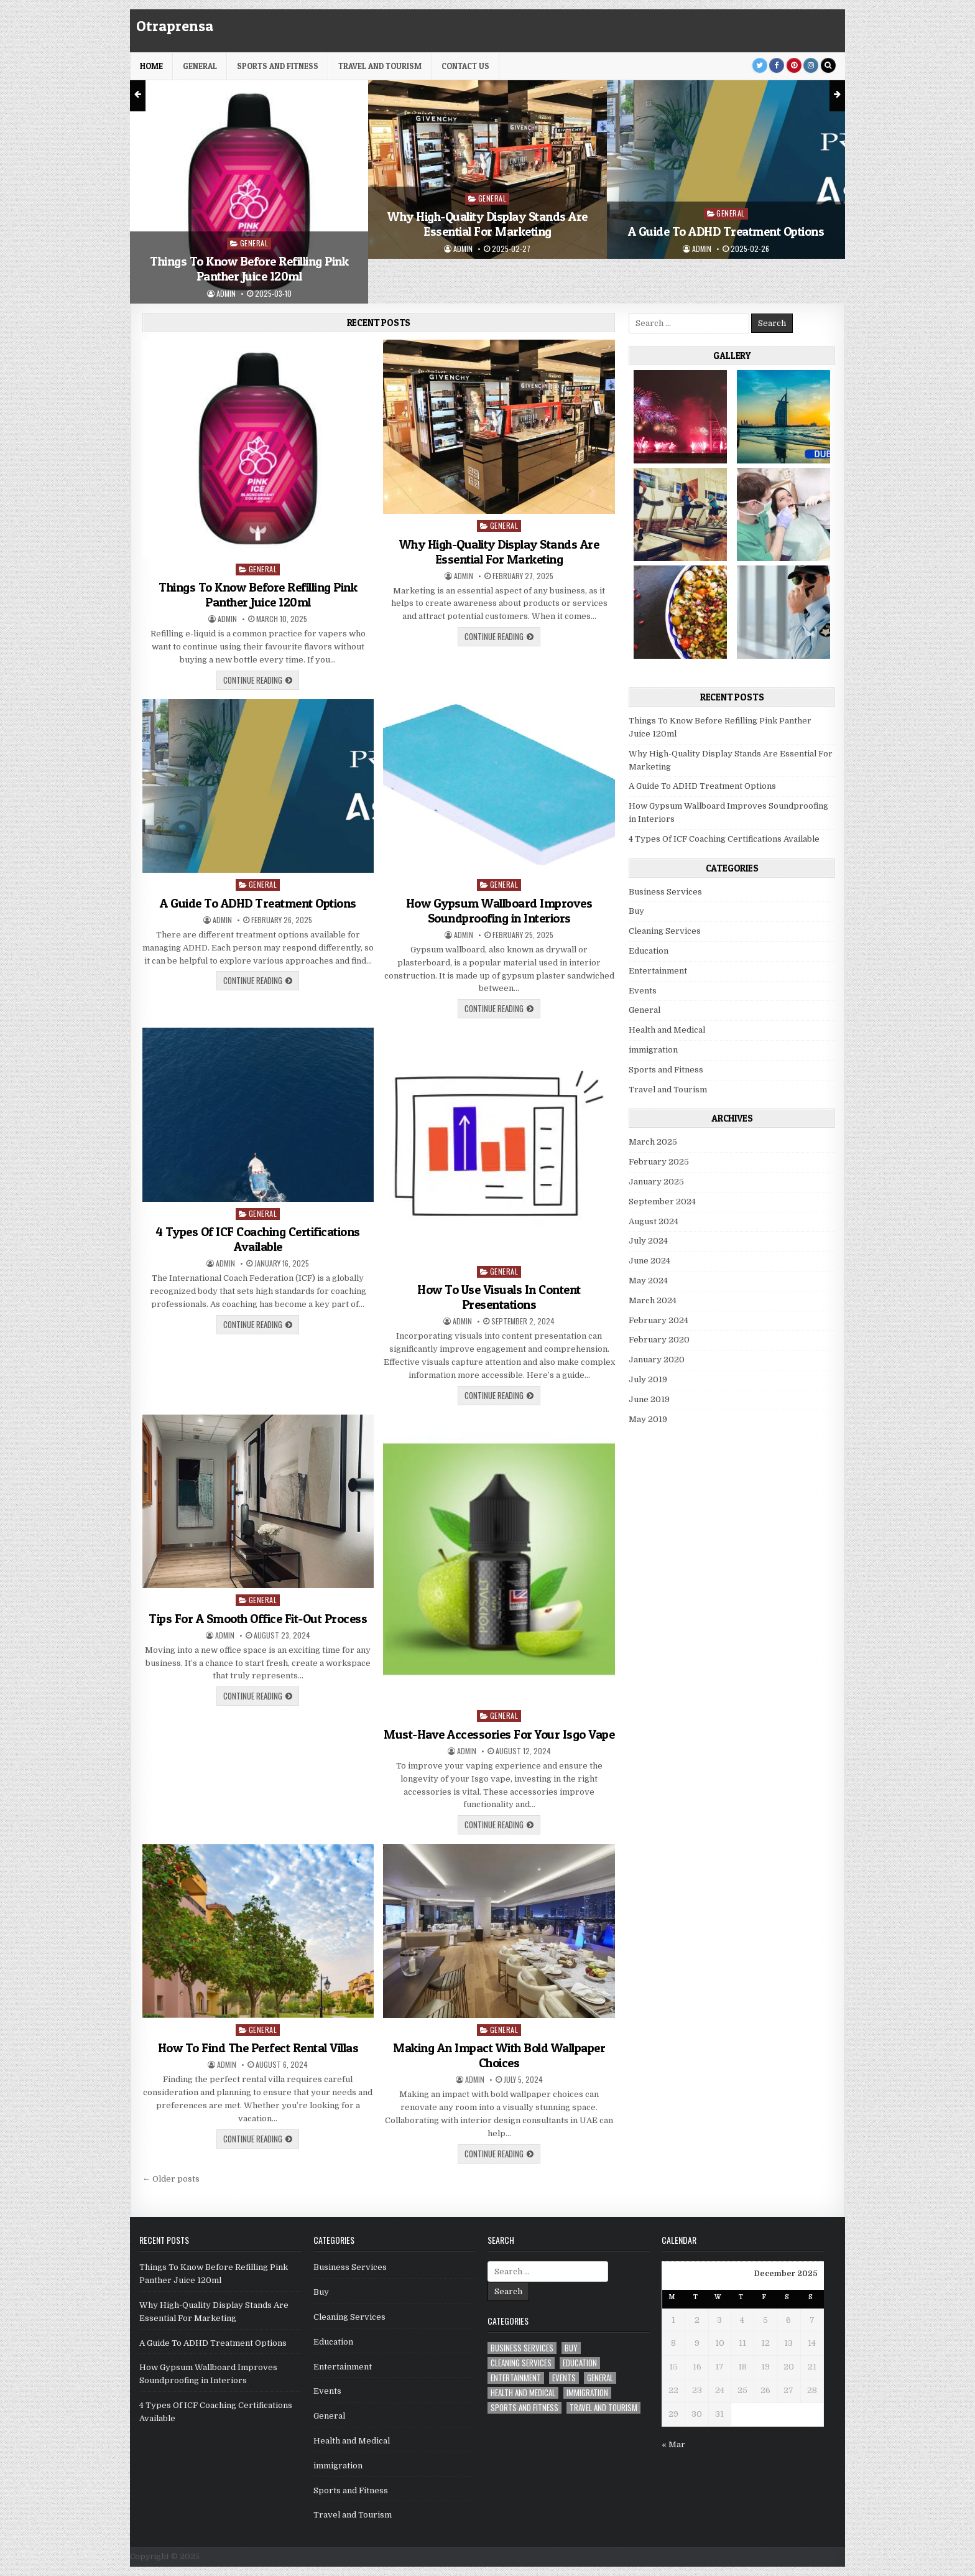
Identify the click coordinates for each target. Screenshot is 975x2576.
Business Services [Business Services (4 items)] (522, 2348)
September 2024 (662, 1201)
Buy (636, 911)
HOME (151, 66)
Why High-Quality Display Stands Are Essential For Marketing (487, 224)
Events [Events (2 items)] (564, 2378)
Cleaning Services (665, 931)
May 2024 (648, 1280)
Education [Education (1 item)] (580, 2363)
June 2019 (649, 1399)
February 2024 (658, 1320)
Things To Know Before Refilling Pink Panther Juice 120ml (249, 269)
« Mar (673, 2444)
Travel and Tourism (380, 66)
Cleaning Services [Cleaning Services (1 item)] (521, 2363)
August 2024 (653, 1221)
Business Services (665, 891)
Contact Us (465, 66)
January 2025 (656, 1181)
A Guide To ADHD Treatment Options (726, 231)
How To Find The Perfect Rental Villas (258, 2047)
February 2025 (659, 1161)
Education (648, 951)
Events (643, 990)
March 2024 (653, 1300)
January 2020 (657, 1359)
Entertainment (658, 970)
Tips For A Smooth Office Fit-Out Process (258, 1618)
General (200, 66)
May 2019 (648, 1419)
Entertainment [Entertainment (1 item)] (516, 2378)
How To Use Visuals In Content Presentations (499, 1297)
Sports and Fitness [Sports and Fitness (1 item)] (524, 2408)
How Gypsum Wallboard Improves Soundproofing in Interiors (499, 911)
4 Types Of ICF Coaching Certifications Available (258, 1239)
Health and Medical (667, 1030)
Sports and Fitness (277, 66)
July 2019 (648, 1379)
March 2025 (653, 1141)
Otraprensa (174, 26)
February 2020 (659, 1339)
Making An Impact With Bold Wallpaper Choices (499, 2055)
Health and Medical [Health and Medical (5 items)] (523, 2393)
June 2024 (649, 1260)
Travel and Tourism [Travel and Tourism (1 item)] (603, 2408)
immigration (653, 1049)
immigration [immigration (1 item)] (587, 2393)
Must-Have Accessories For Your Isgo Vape (499, 1734)
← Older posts (171, 2178)
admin (226, 293)
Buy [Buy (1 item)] (571, 2348)
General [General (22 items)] (600, 2378)
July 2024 (648, 1240)
